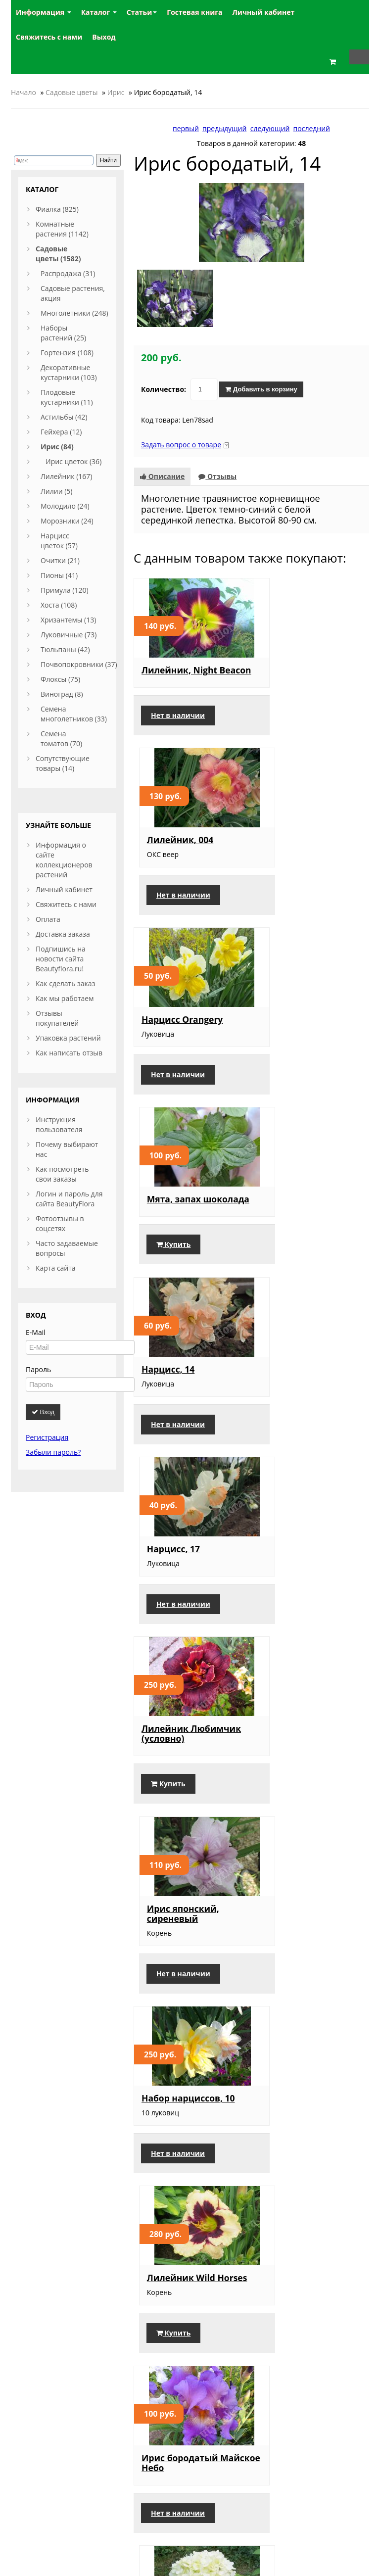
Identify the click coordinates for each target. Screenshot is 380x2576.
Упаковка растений (68, 1038)
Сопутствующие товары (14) (63, 763)
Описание (162, 469)
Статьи (142, 12)
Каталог (99, 12)
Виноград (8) (62, 694)
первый (186, 128)
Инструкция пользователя (59, 1124)
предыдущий (224, 128)
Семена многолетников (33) (74, 713)
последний (311, 128)
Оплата (48, 919)
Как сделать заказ (65, 983)
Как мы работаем (65, 998)
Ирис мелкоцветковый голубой (302, 2306)
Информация (43, 12)
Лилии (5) (56, 491)
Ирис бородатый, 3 (185, 1765)
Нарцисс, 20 (289, 2119)
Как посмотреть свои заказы (62, 1174)
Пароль (38, 1369)
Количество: (163, 381)
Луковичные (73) (68, 634)
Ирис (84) (57, 446)
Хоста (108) (59, 605)
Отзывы (217, 469)
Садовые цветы (71, 92)
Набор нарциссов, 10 (188, 1381)
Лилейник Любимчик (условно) (189, 1199)
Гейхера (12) (61, 431)
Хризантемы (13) (68, 619)
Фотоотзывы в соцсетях (60, 1223)
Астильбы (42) (64, 417)
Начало (23, 92)
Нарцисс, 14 (168, 1017)
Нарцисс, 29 (289, 1942)
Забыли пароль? (53, 1452)
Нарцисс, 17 (289, 1017)
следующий (270, 128)
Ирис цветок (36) (73, 461)
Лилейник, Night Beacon (179, 667)
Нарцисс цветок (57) (59, 540)
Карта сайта (56, 1268)
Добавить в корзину (261, 381)
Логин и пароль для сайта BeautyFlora (69, 1198)
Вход (43, 1412)
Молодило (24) (65, 506)
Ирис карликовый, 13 (312, 1765)
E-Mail (36, 1332)
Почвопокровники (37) (79, 664)
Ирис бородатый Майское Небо (180, 1573)
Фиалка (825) (57, 209)
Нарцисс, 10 (168, 2119)
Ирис (116, 92)
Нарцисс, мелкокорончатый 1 (188, 2301)
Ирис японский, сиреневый (299, 1199)
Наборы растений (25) (63, 332)
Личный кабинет (64, 889)
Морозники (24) (67, 520)
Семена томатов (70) (61, 738)
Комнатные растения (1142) (62, 229)
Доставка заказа (63, 934)
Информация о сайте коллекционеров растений (64, 859)
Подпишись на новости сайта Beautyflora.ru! (61, 958)
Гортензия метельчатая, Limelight (294, 1578)
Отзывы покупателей (57, 1018)
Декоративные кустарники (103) (69, 372)
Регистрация (47, 1437)
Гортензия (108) (67, 352)
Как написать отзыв (69, 1052)
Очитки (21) (60, 560)
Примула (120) (65, 590)
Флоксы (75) (60, 679)
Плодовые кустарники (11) (67, 397)
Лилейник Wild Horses (297, 1386)
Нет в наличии (178, 717)
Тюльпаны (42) (65, 649)
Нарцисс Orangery (182, 840)
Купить (289, 895)
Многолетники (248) (74, 313)
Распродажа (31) (68, 273)
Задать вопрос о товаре (181, 437)
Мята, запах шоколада (290, 845)
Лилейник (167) (66, 476)
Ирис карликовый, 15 (190, 1942)
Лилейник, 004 (296, 662)
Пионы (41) (59, 575)
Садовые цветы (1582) (58, 253)
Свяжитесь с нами (66, 904)
